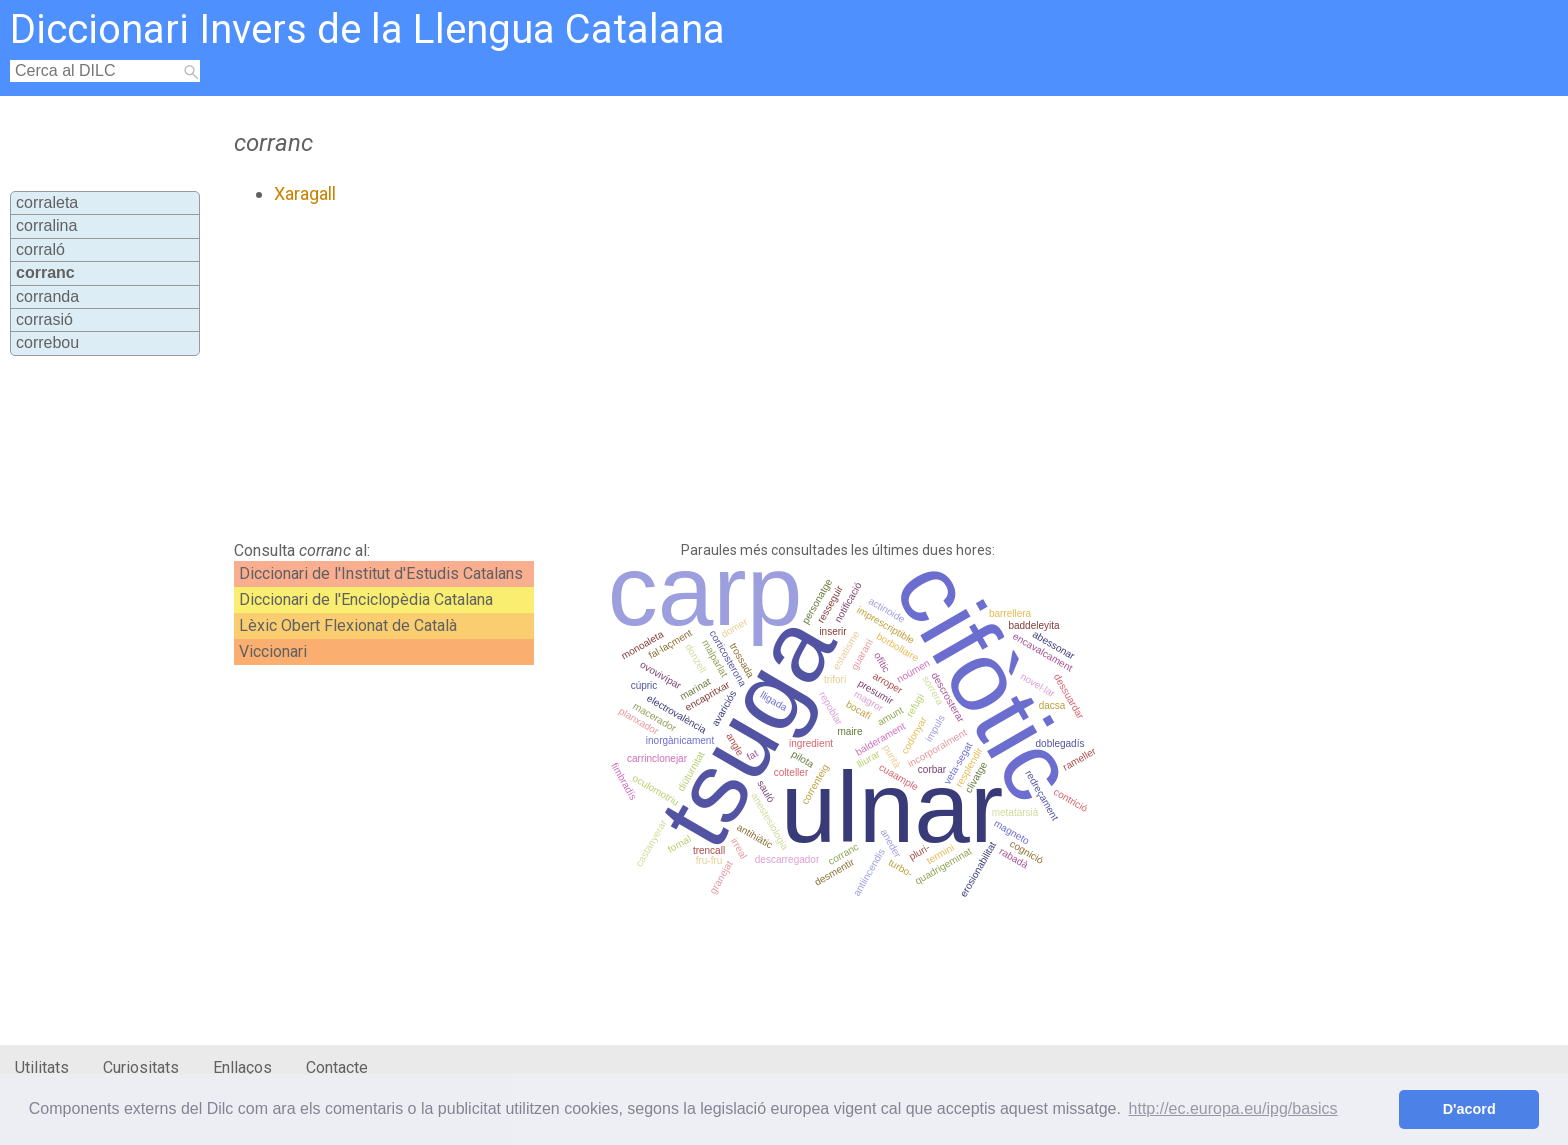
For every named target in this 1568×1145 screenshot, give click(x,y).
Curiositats (141, 1067)
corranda (47, 296)
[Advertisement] (681, 373)
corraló (40, 249)
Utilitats (42, 1067)
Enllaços (242, 1067)
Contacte (337, 1067)
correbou (47, 342)
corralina (46, 225)
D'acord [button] (1469, 1109)
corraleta (47, 202)
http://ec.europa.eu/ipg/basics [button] (1233, 1108)
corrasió (44, 319)
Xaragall (305, 193)
